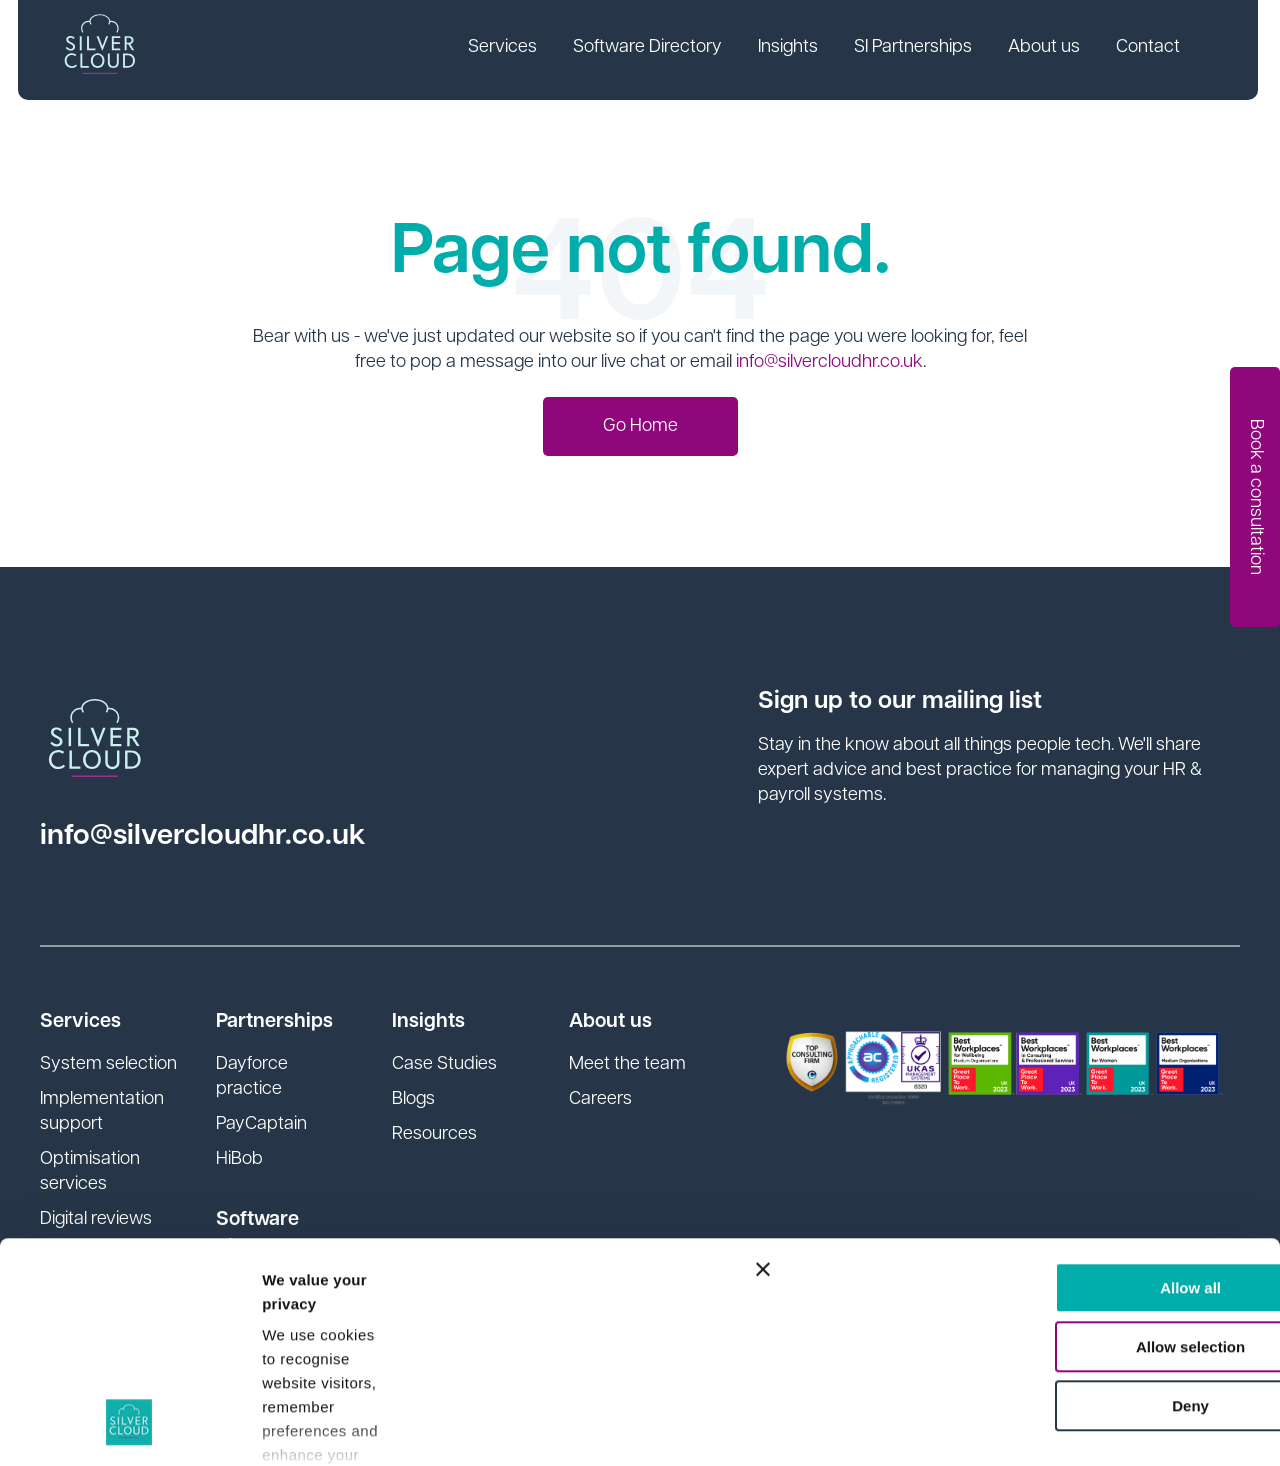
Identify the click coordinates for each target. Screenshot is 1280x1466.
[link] (504, 50)
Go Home (640, 426)
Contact (1150, 48)
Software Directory (649, 48)
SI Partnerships (915, 48)
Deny (1062, 1205)
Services (504, 48)
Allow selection (1061, 1146)
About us (1046, 48)
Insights (790, 48)
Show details (308, 1426)
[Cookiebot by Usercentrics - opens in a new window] (129, 1427)
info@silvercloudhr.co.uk (829, 362)
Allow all (1062, 1087)
